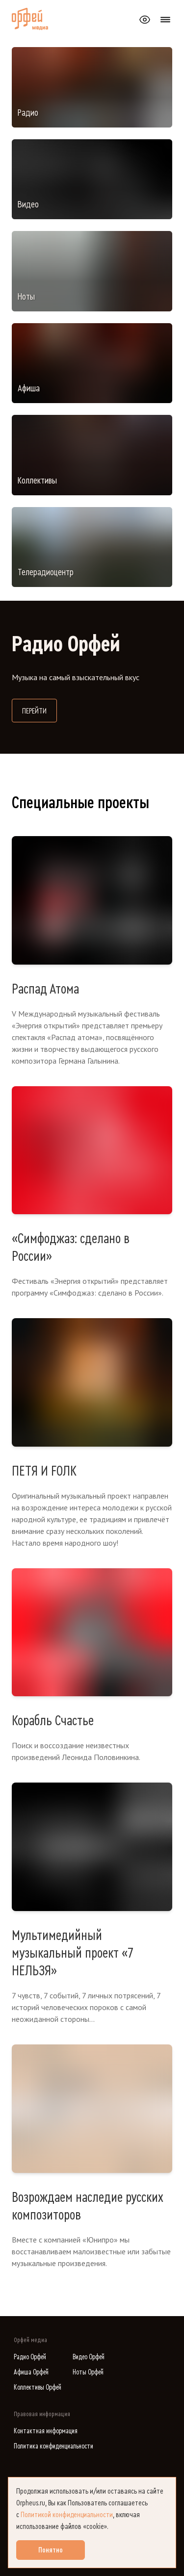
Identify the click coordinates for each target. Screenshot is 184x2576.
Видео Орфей (89, 2357)
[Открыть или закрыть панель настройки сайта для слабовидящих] (145, 19)
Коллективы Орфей (37, 2387)
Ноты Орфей (88, 2372)
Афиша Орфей (31, 2372)
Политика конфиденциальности (53, 2446)
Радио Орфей (30, 2357)
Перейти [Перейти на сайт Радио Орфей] (39, 710)
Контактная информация (46, 2431)
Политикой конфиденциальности (67, 2515)
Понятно (50, 2550)
